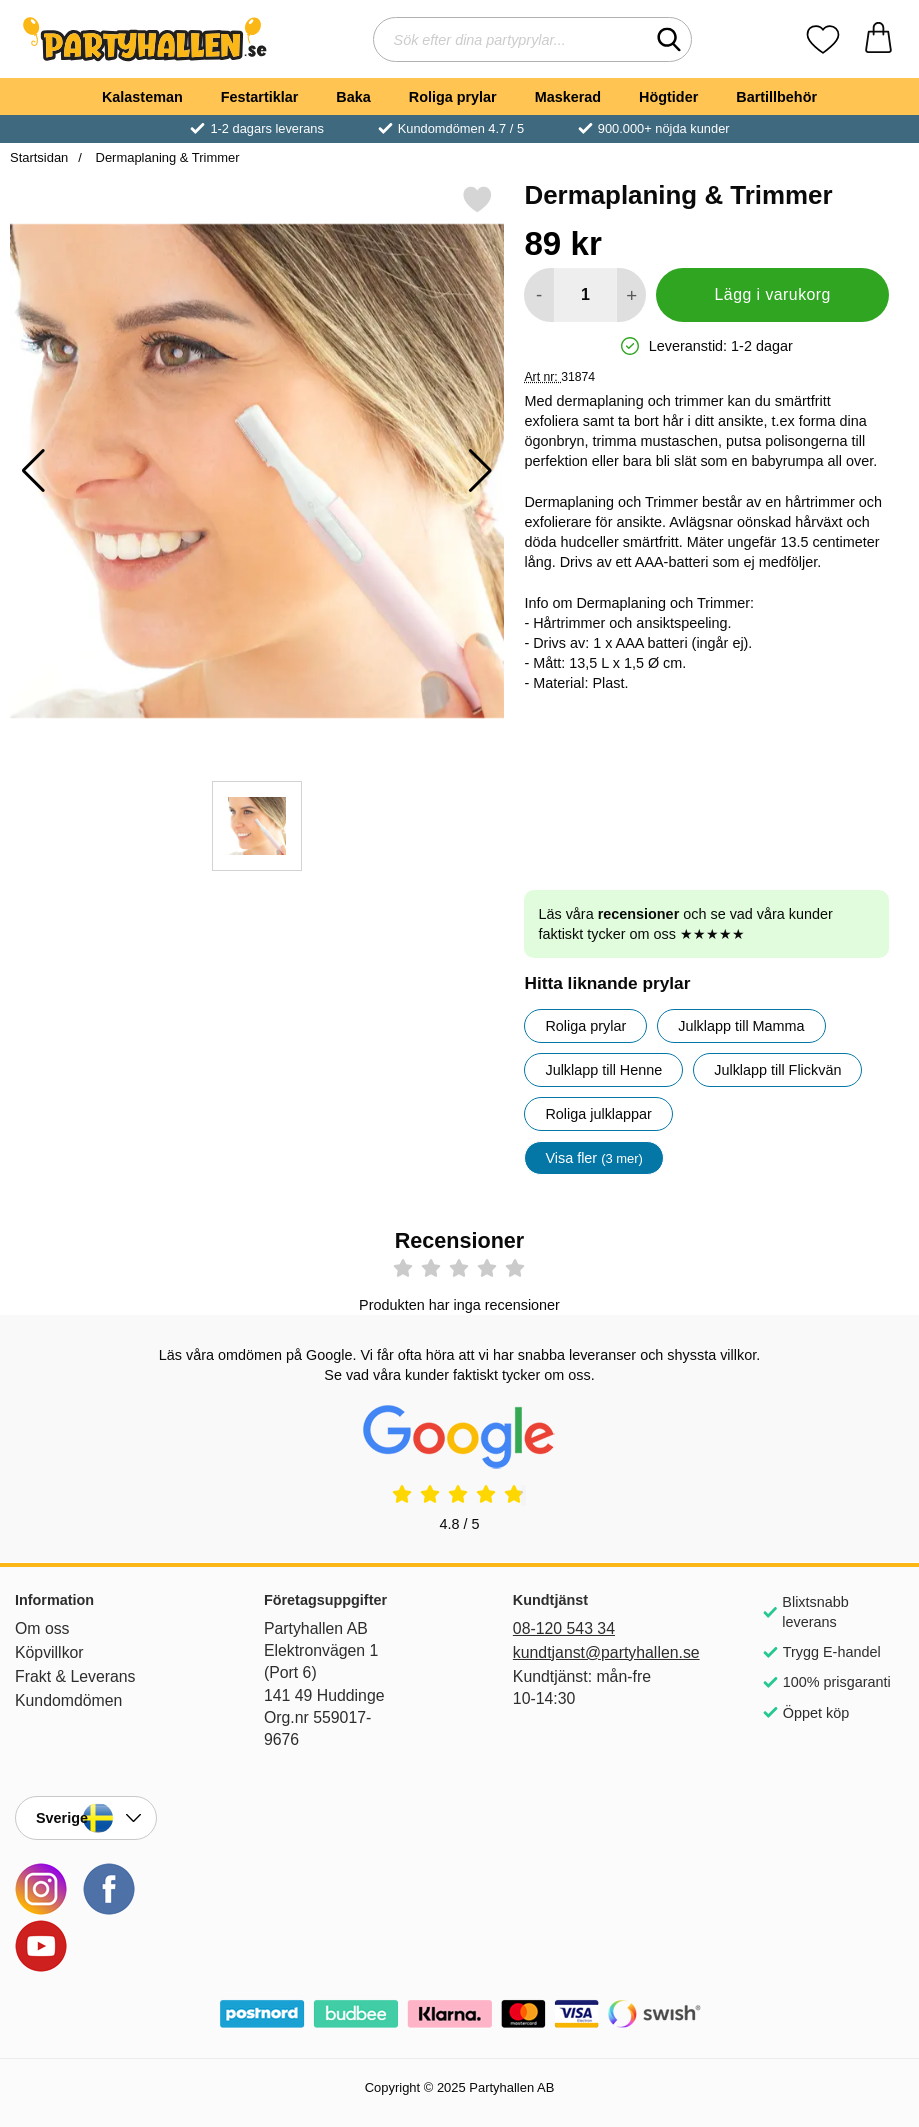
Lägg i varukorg (773, 294)
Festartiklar (260, 97)
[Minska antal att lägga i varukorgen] (538, 295)
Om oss (42, 1628)
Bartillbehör (776, 97)
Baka (353, 97)
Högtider (668, 97)
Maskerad (568, 97)
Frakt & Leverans (75, 1676)
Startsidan (39, 157)
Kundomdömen (68, 1700)
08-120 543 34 (564, 1628)
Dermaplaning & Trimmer (166, 157)
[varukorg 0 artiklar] (878, 39)
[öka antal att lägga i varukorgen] (631, 295)
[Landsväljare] (86, 1818)
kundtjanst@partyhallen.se (584, 1652)
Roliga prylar (453, 97)
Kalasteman (142, 97)
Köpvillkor (49, 1652)
